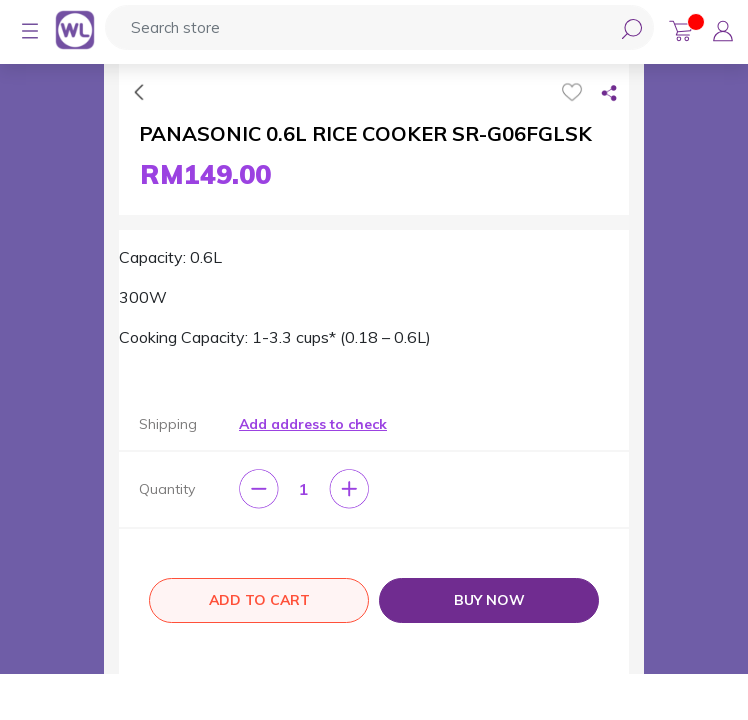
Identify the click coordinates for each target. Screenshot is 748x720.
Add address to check (313, 424)
